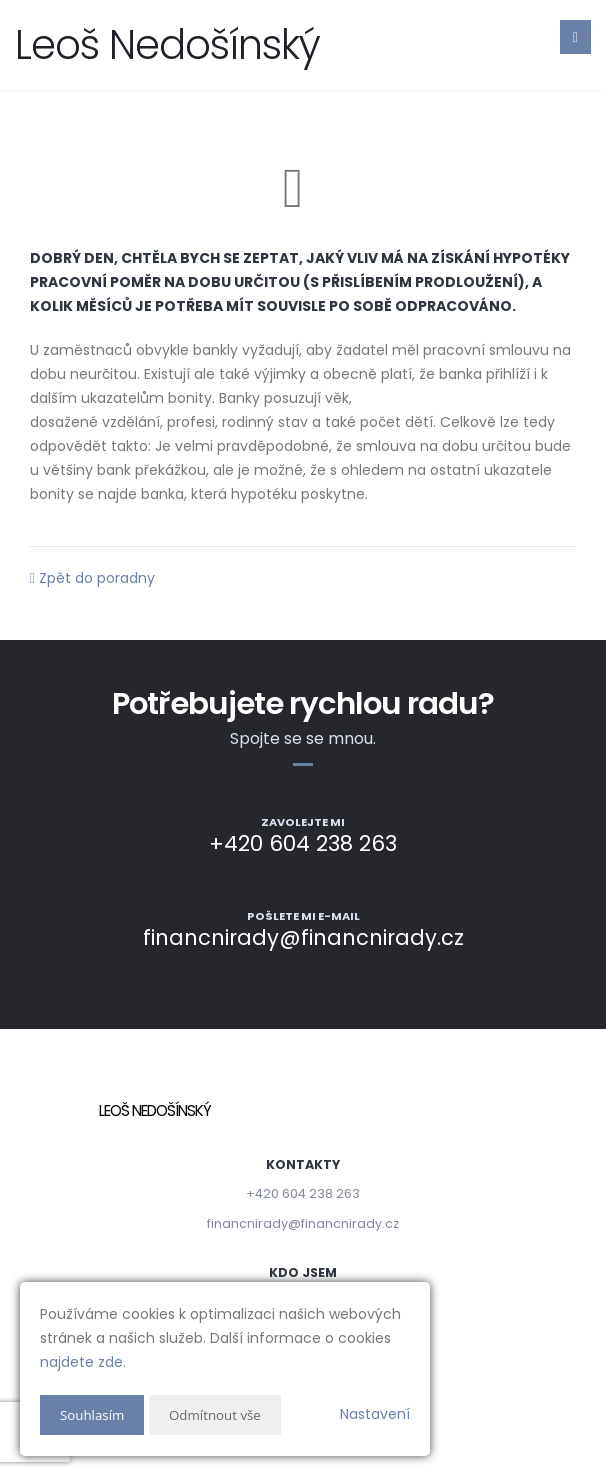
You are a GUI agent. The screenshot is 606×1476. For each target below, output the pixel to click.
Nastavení (375, 1414)
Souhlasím (94, 1414)
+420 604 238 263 (303, 1193)
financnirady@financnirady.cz (303, 1223)
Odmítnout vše (220, 1414)
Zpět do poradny (92, 578)
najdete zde (81, 1362)
